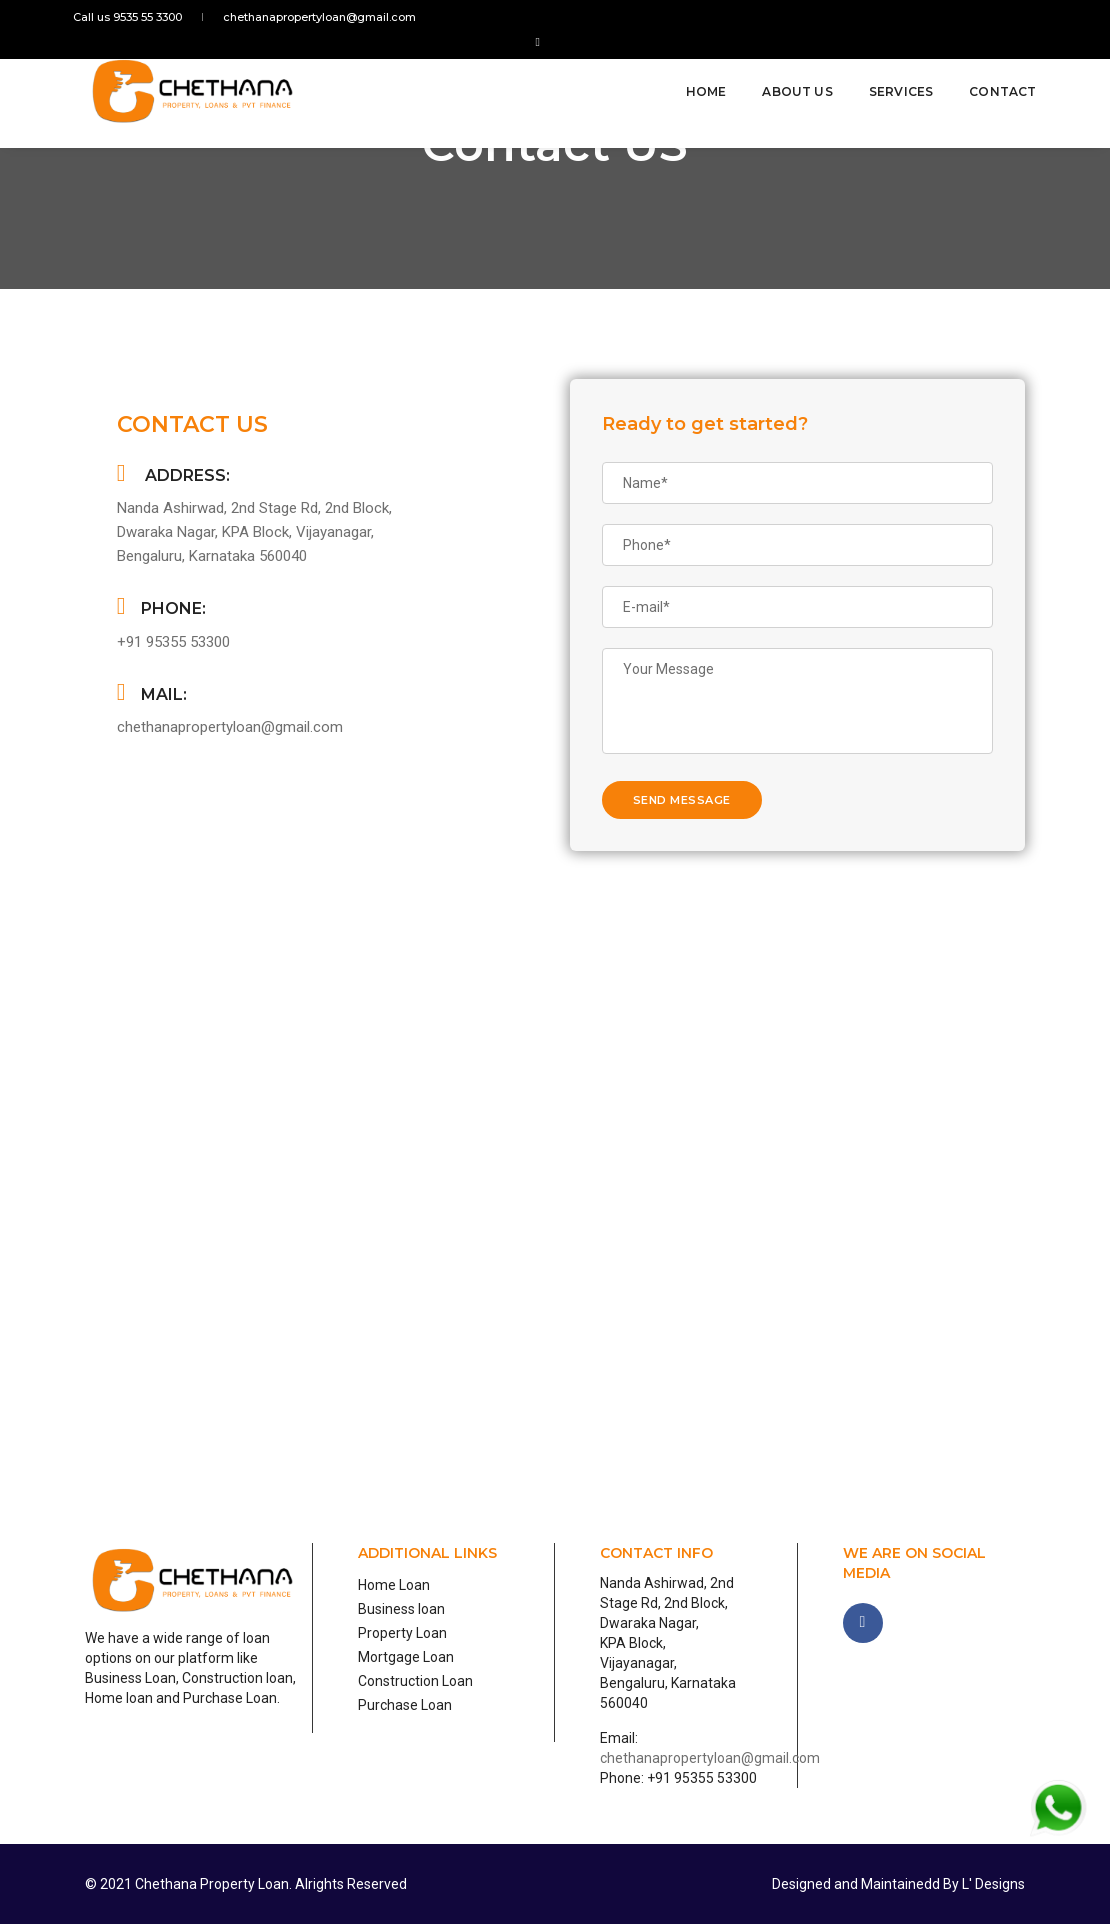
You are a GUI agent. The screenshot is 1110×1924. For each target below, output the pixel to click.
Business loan (401, 1609)
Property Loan (402, 1633)
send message (682, 800)
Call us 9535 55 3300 (139, 17)
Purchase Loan (405, 1705)
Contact (991, 72)
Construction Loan (415, 1681)
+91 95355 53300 (173, 642)
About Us (786, 72)
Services (889, 72)
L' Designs (992, 1884)
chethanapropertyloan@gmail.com (315, 17)
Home (694, 72)
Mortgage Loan (406, 1657)
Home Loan (394, 1585)
